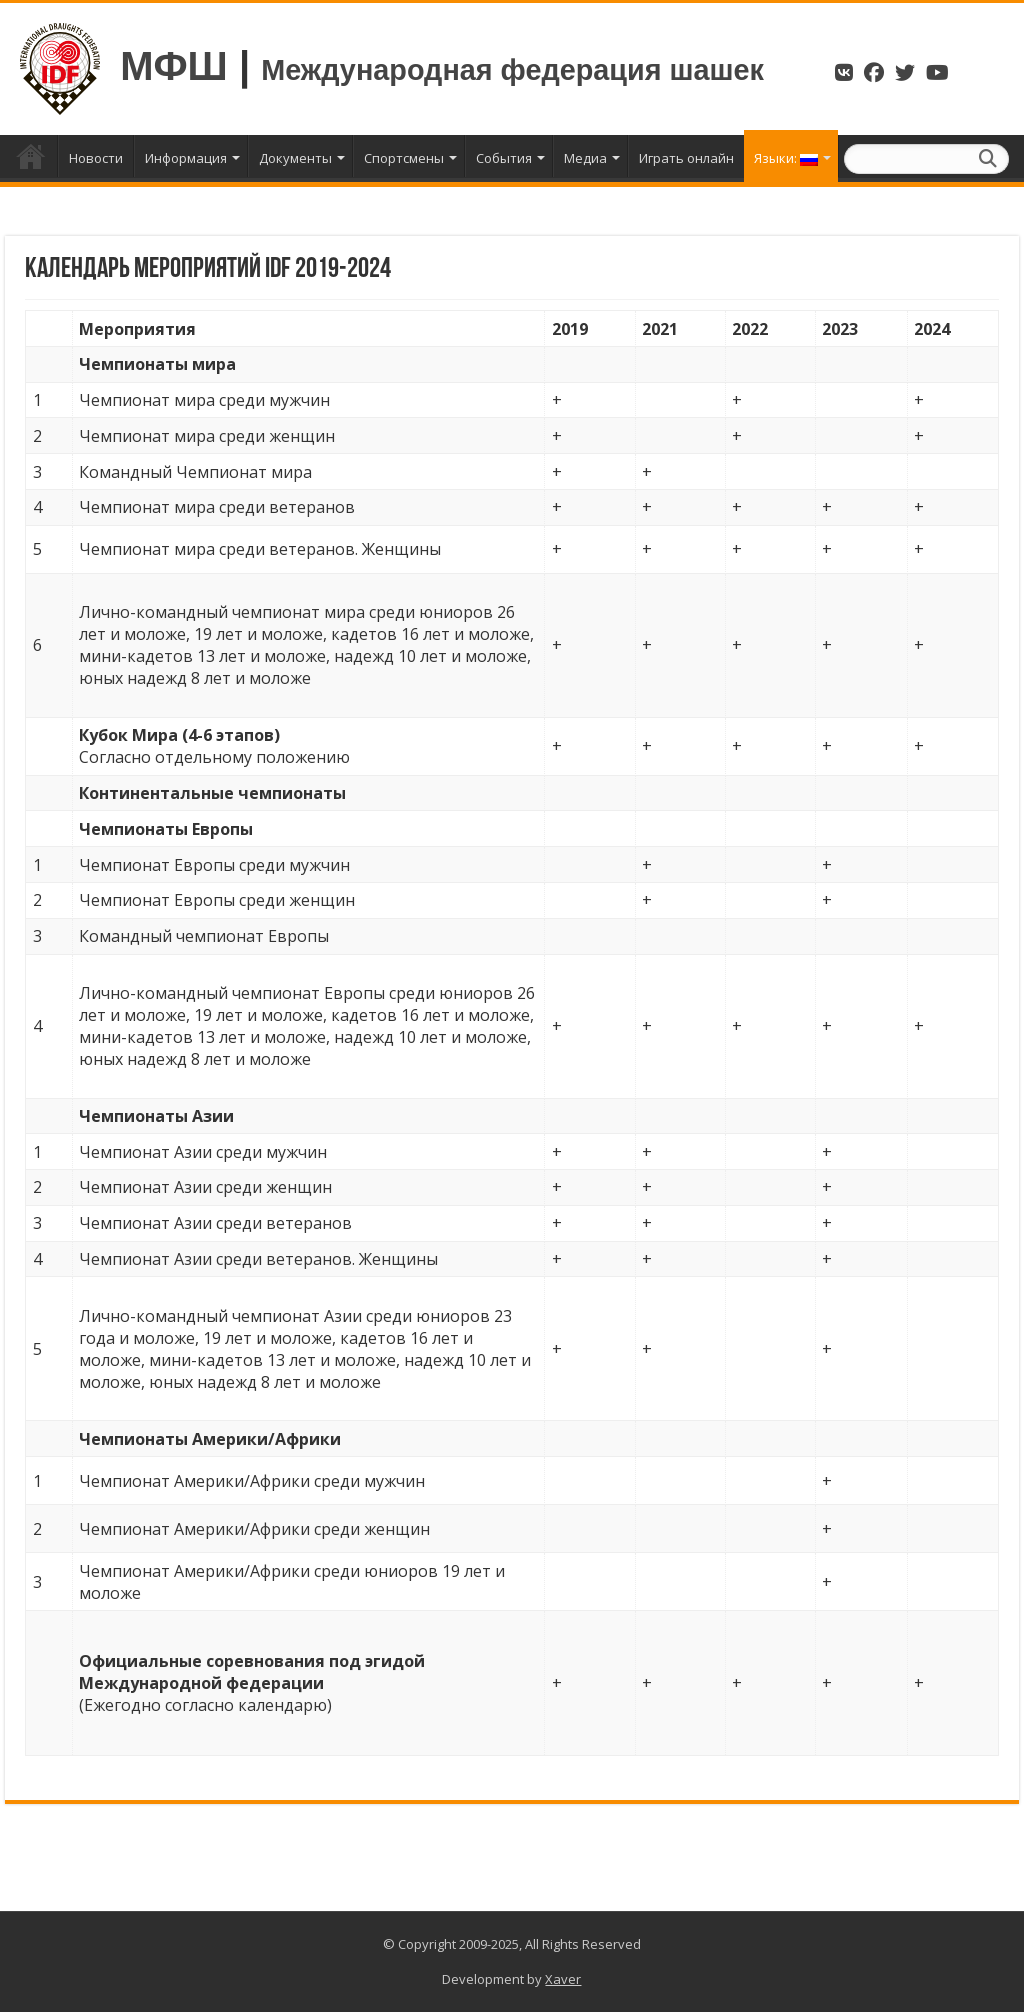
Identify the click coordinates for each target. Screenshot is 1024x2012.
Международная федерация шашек (512, 70)
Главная (31, 156)
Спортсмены (404, 158)
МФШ (174, 66)
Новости (96, 158)
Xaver (563, 1979)
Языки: (786, 158)
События (504, 158)
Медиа (585, 158)
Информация (186, 158)
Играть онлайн (686, 158)
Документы (295, 158)
